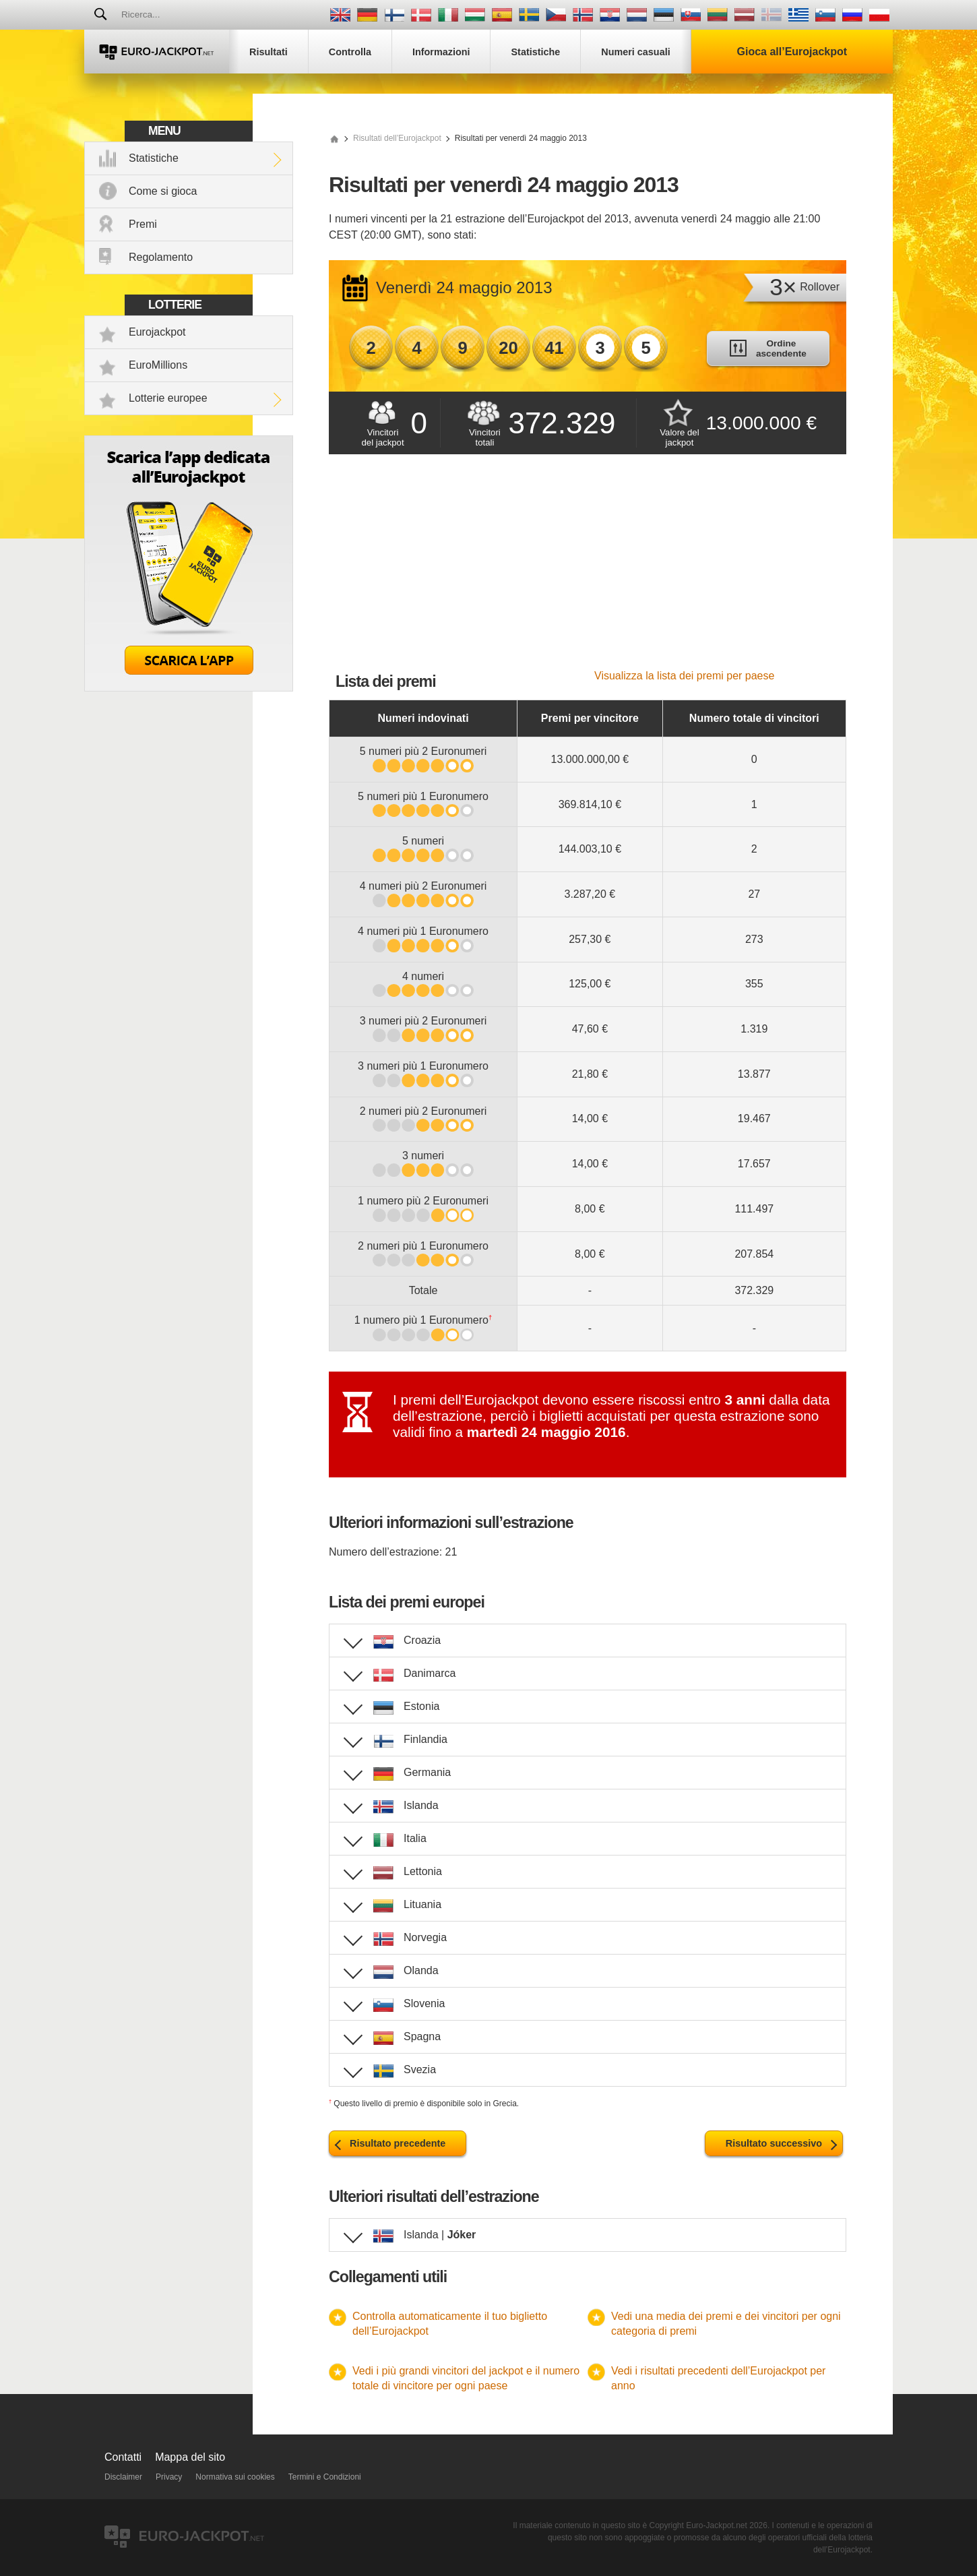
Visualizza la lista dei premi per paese (684, 675)
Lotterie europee (168, 398)
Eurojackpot (157, 332)
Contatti (122, 2457)
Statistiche (154, 158)
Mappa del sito (190, 2457)
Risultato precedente (397, 2143)
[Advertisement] (587, 568)
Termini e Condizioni (324, 2477)
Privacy (169, 2477)
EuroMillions (158, 365)
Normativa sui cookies (234, 2477)
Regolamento (161, 257)
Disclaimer (123, 2477)
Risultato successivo (774, 2143)
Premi (143, 224)
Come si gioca (163, 191)
